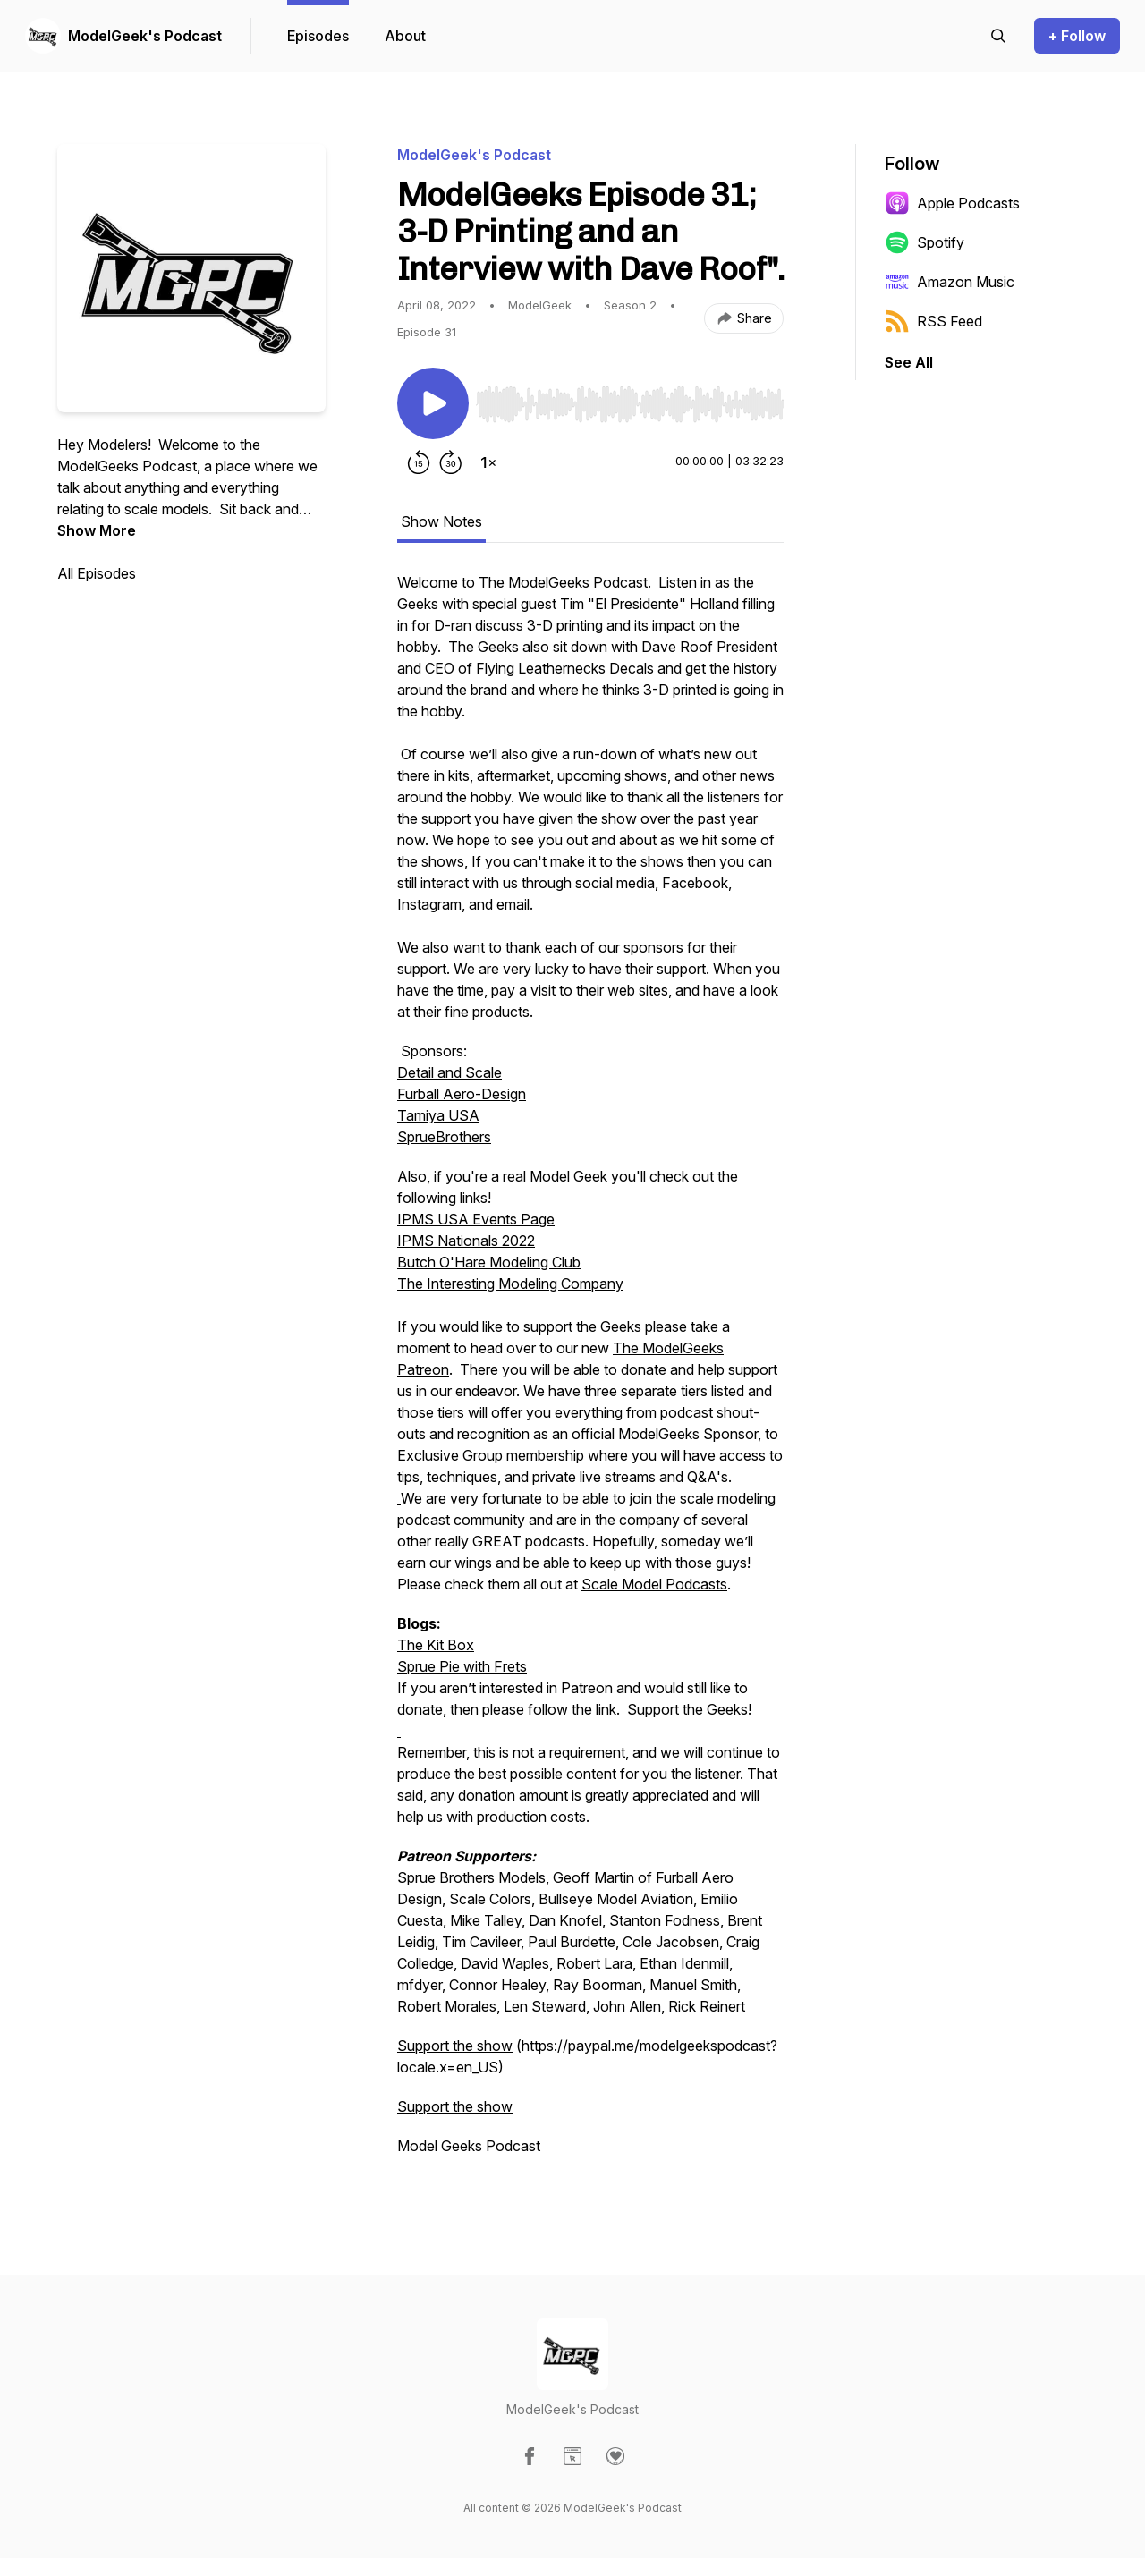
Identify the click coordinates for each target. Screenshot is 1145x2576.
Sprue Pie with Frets (462, 1666)
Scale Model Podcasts (654, 1584)
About (405, 36)
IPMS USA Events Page (476, 1219)
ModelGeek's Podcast (145, 36)
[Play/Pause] (433, 403)
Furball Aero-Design (461, 1094)
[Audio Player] (630, 399)
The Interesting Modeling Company (510, 1283)
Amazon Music (949, 281)
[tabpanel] (590, 1373)
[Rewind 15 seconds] (418, 462)
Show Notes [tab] (441, 521)
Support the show (455, 2046)
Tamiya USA (438, 1115)
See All (909, 362)
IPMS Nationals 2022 (466, 1241)
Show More (96, 530)
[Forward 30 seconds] (450, 462)
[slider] (630, 404)
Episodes (318, 36)
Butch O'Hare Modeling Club (489, 1262)
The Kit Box (435, 1645)
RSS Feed (933, 321)
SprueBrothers (444, 1137)
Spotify (924, 242)
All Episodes (96, 573)
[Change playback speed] (488, 462)
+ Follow (1077, 36)
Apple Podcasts (952, 203)
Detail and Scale (449, 1072)
